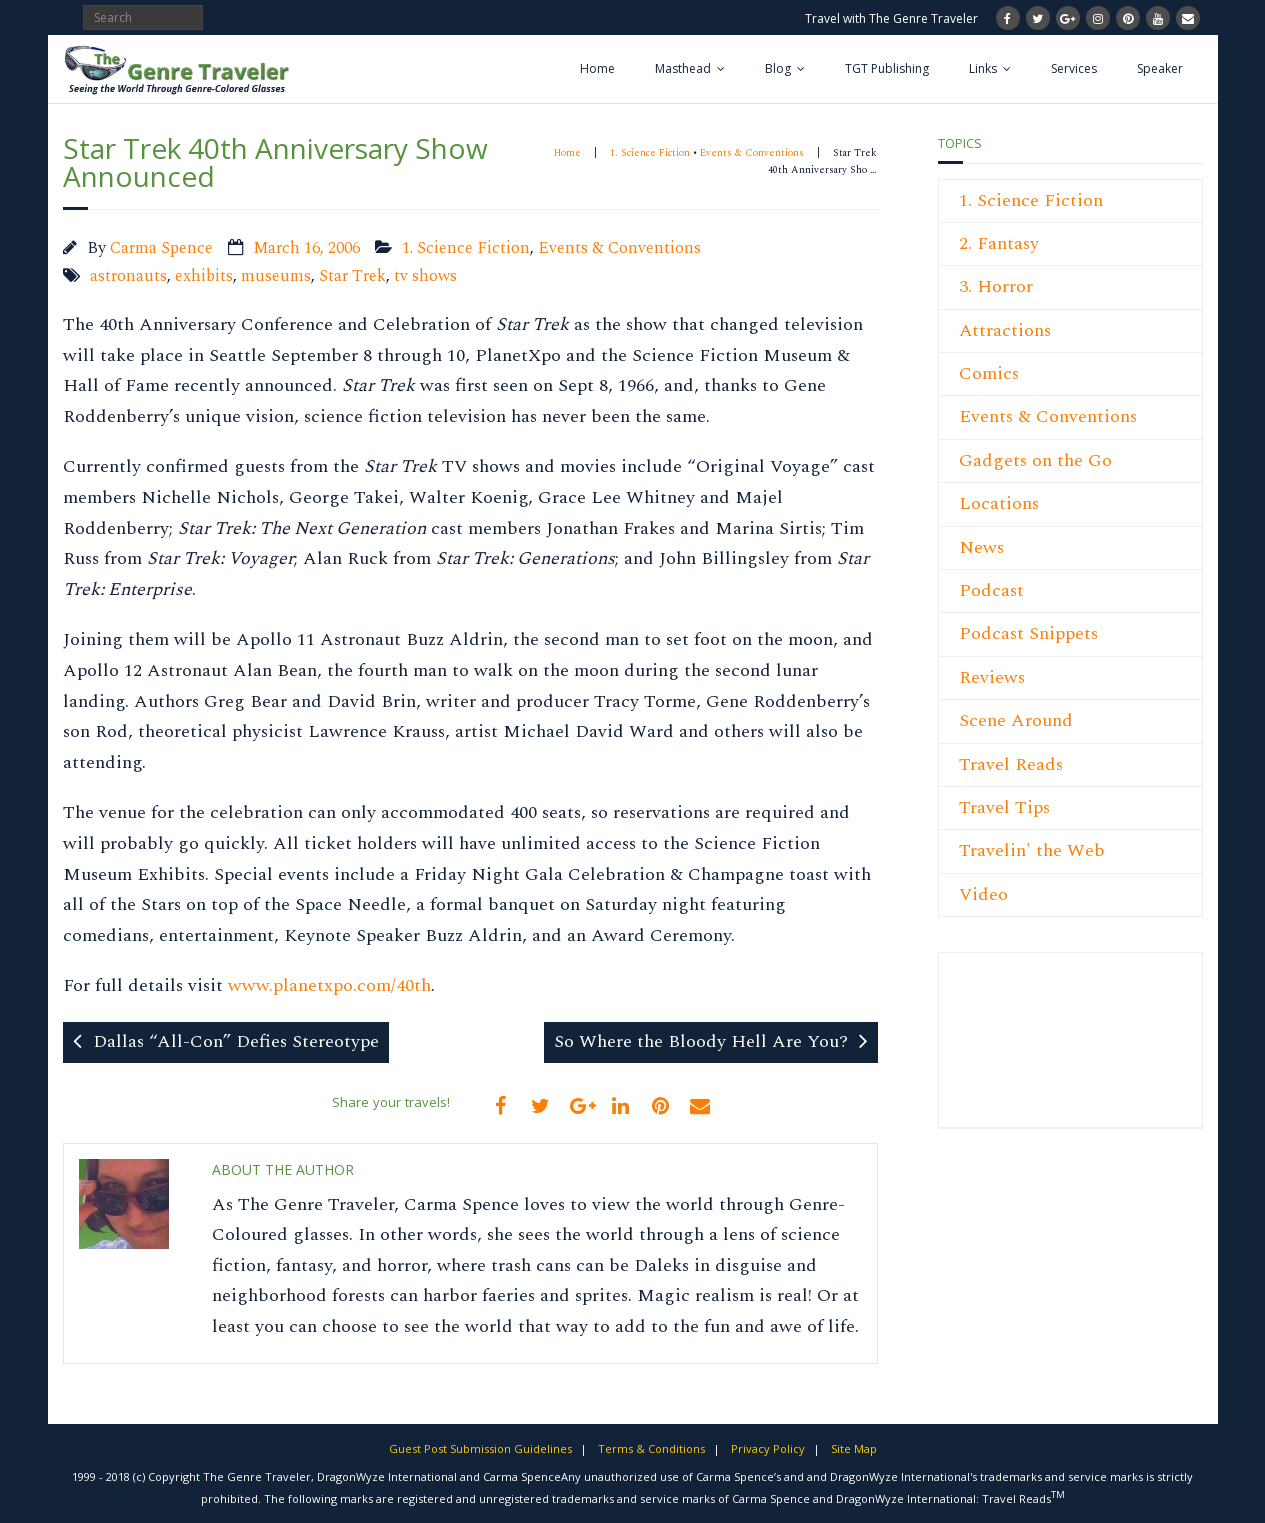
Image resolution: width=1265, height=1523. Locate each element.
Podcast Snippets (1028, 633)
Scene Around (1016, 720)
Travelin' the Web (1032, 850)
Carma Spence (161, 248)
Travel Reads (1011, 764)
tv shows (425, 276)
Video (983, 894)
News (981, 547)
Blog (778, 68)
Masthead (683, 68)
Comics (989, 373)
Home (597, 68)
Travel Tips (1004, 807)
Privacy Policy (768, 1448)
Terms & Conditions (651, 1448)
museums (276, 276)
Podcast (991, 590)
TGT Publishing (887, 68)
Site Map (854, 1448)
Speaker (1160, 68)
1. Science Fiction (650, 153)
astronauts (128, 276)
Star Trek (352, 276)
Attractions (1005, 330)
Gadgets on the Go (1035, 460)
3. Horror (996, 286)
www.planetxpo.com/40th (329, 985)
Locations (999, 503)
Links (983, 68)
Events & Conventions (752, 153)
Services (1074, 68)
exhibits (204, 276)
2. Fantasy (999, 243)
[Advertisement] (1019, 1051)
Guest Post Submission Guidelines (480, 1448)
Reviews (992, 677)
